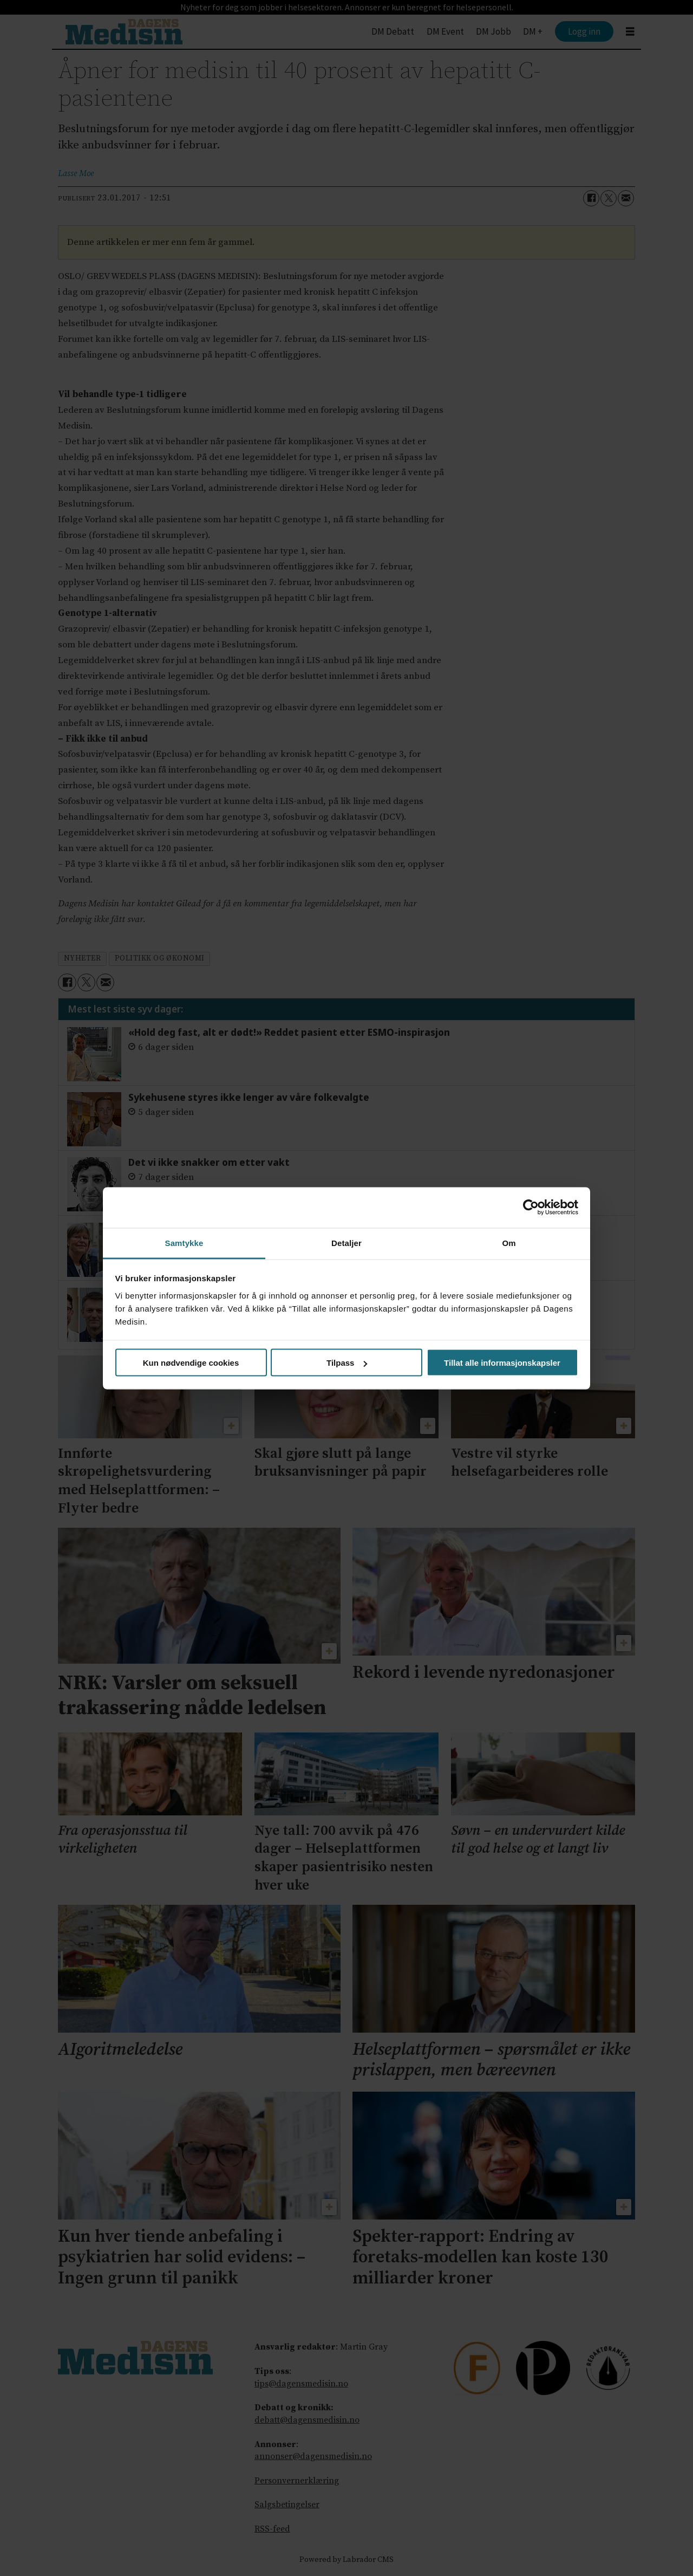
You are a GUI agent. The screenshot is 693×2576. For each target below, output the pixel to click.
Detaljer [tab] (346, 1242)
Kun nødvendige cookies (191, 1362)
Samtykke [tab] (184, 1242)
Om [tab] (508, 1242)
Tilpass (346, 1362)
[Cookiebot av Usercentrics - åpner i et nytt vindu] (530, 1207)
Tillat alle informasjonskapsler (502, 1362)
